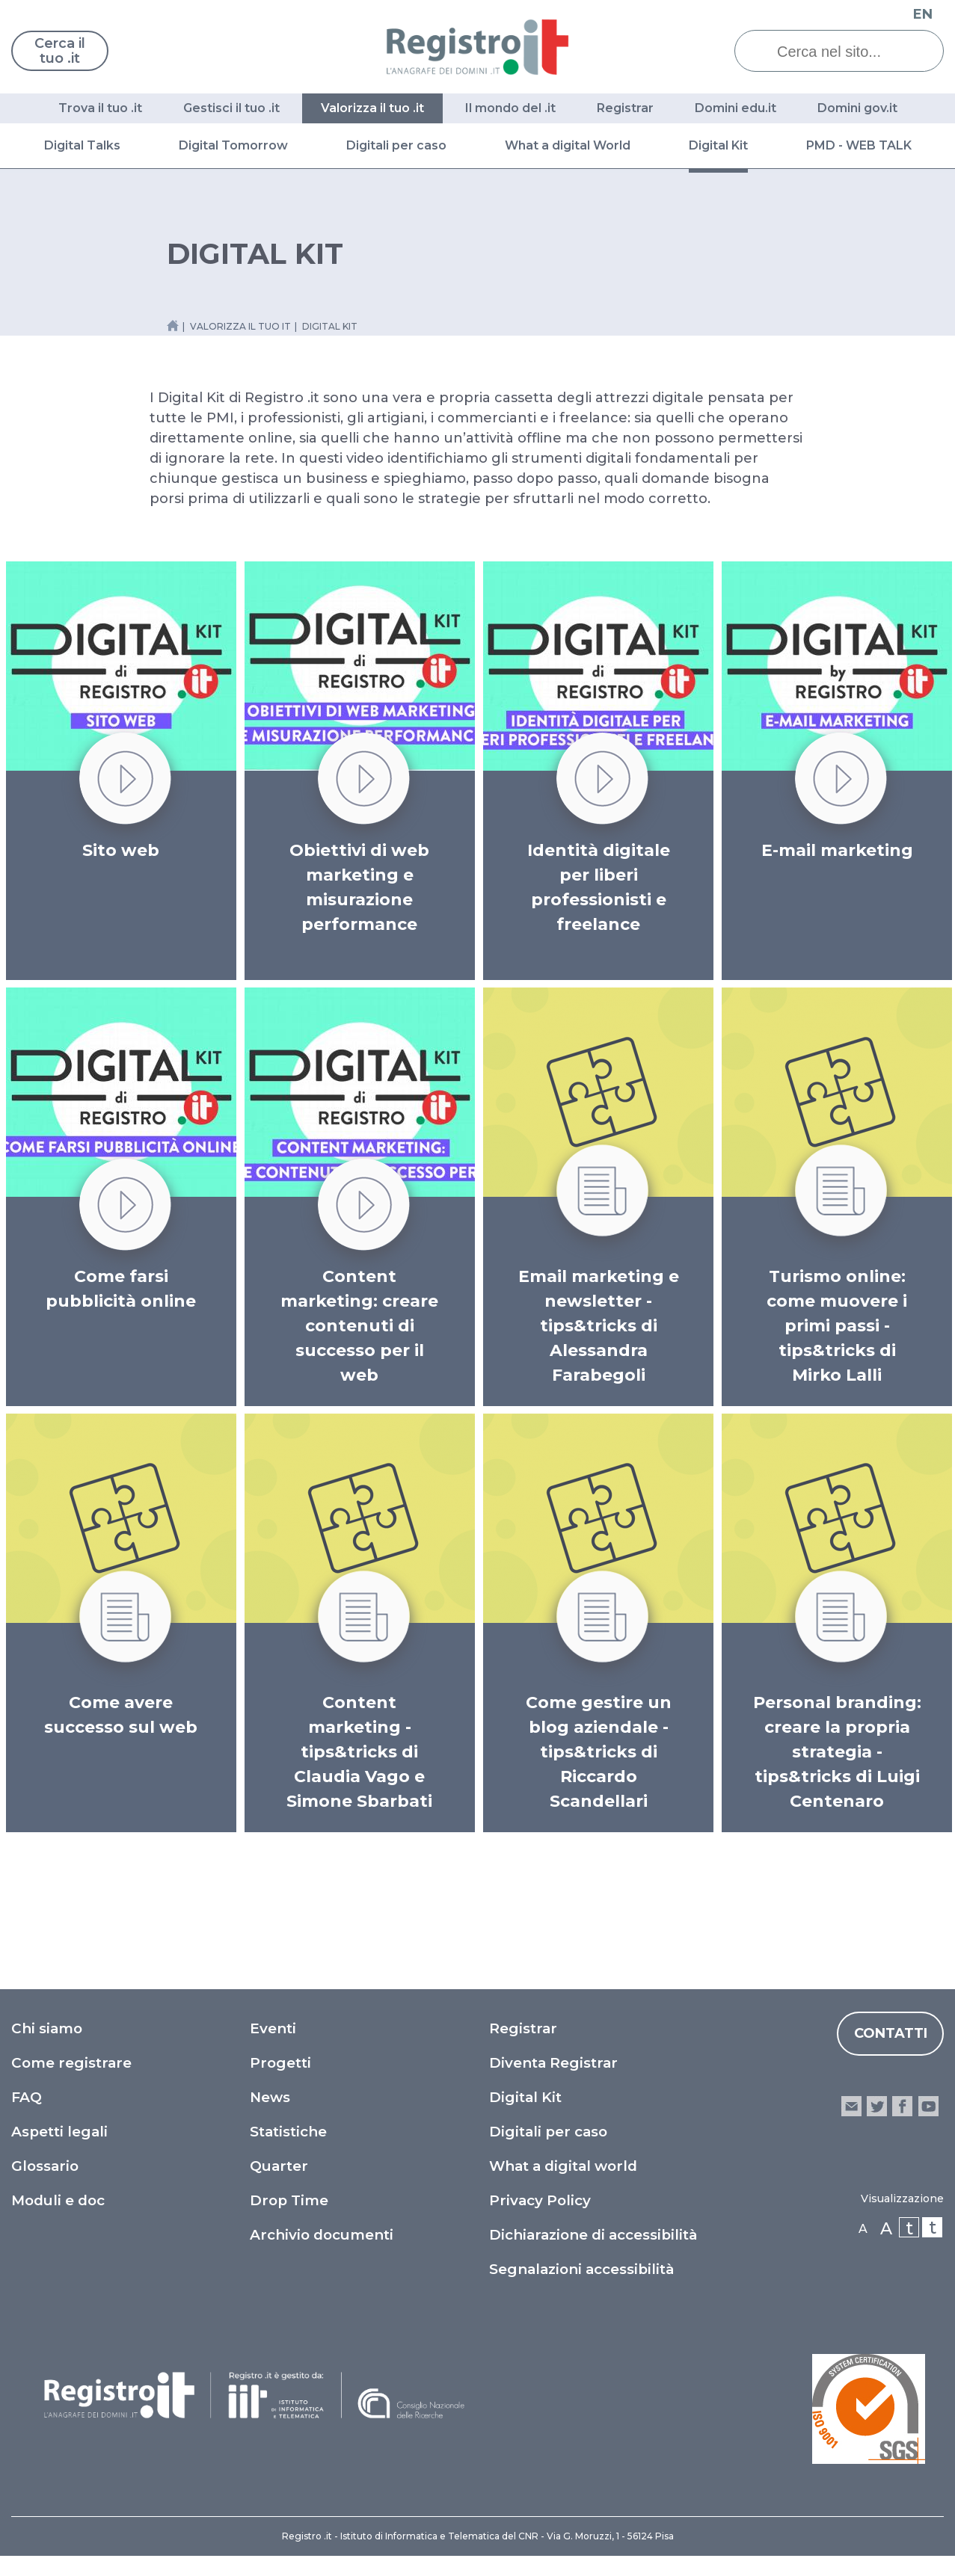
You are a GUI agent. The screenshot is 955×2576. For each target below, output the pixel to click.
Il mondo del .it (510, 108)
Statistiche (288, 2131)
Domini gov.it (857, 108)
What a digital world (563, 2166)
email (851, 2106)
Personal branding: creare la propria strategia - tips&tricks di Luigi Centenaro (837, 1751)
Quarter (279, 2166)
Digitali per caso (396, 145)
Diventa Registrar (553, 2062)
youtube (928, 2106)
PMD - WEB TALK (859, 145)
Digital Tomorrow (233, 145)
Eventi (273, 2028)
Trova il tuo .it (100, 108)
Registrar (625, 108)
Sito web (120, 850)
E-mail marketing (837, 850)
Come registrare (71, 2062)
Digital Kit (718, 145)
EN (923, 14)
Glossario (45, 2166)
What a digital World (567, 145)
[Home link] (173, 325)
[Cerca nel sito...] (850, 51)
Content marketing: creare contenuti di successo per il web (359, 1325)
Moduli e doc (58, 2200)
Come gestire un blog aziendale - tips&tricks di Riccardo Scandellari (599, 1751)
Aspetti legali (59, 2131)
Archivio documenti (321, 2234)
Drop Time (289, 2200)
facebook (902, 2106)
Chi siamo (46, 2028)
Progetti (280, 2062)
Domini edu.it (735, 108)
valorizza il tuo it (240, 326)
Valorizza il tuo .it (372, 108)
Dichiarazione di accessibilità (593, 2234)
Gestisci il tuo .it (231, 108)
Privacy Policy (540, 2200)
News (270, 2097)
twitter (877, 2106)
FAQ (26, 2097)
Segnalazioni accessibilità (581, 2269)
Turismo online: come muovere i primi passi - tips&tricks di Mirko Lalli (837, 1325)
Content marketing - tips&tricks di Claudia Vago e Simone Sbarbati (359, 1751)
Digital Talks (82, 145)
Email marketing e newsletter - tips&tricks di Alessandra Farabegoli (598, 1325)
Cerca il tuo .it (59, 51)
